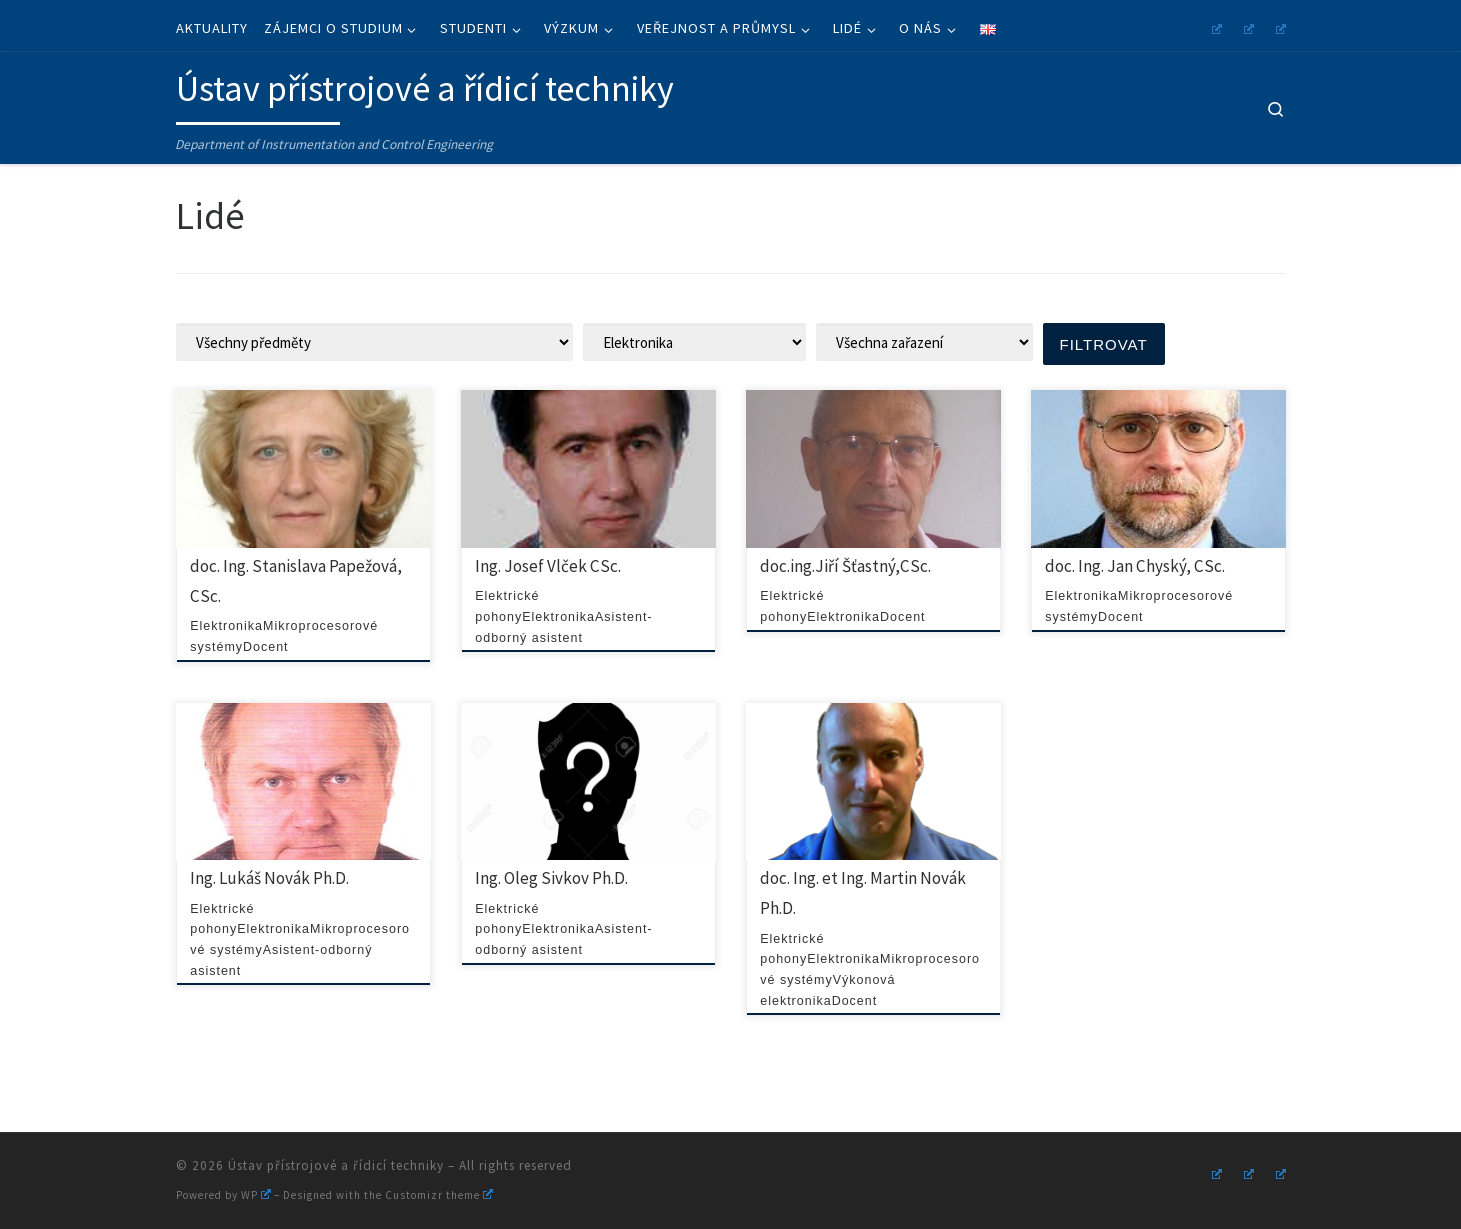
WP (256, 1195)
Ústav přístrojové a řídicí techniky (336, 1165)
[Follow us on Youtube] (1246, 26)
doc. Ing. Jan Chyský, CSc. (1135, 566)
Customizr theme (439, 1195)
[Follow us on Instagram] (1214, 26)
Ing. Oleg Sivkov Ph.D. (551, 878)
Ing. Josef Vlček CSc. (548, 566)
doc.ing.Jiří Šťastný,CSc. (845, 566)
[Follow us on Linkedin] (1278, 26)
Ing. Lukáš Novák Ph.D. (269, 878)
